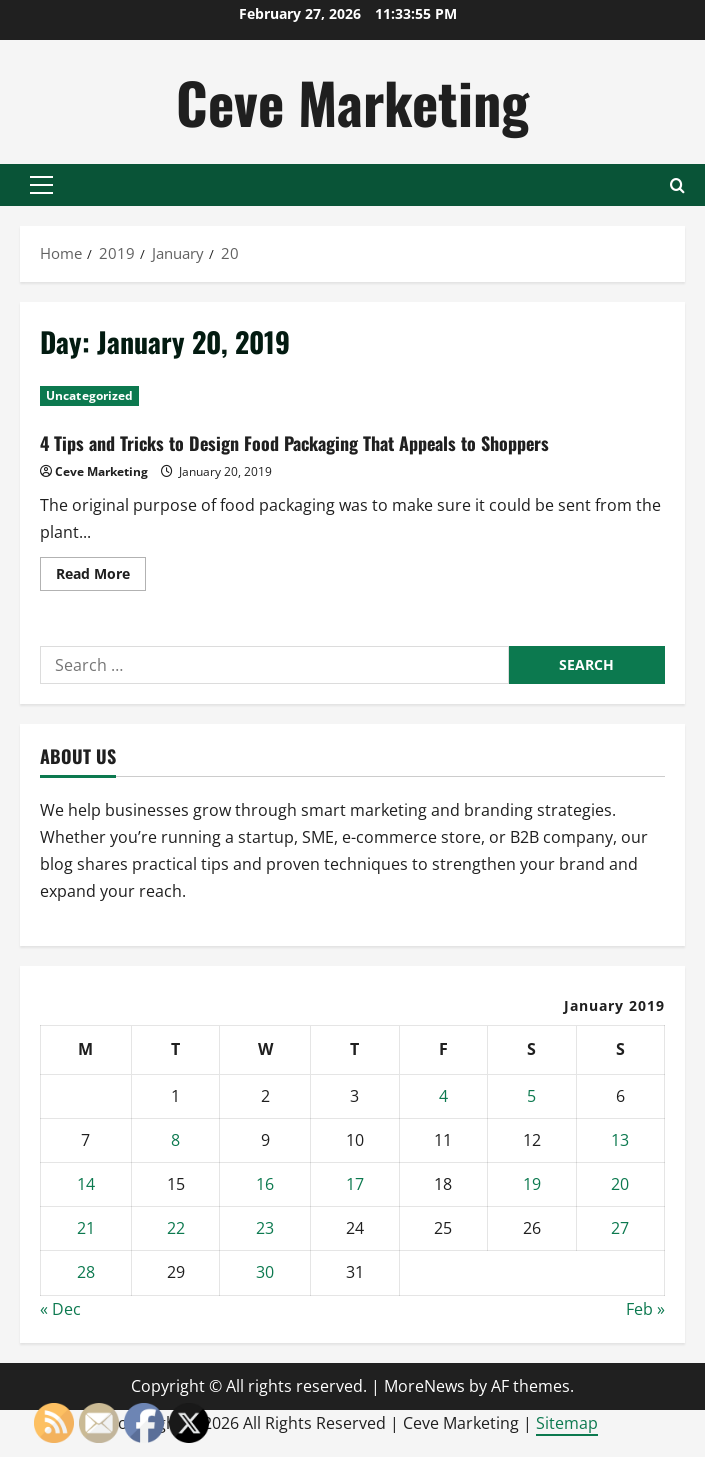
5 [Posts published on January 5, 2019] (531, 1096)
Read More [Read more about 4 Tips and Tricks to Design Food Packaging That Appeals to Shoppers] (101, 577)
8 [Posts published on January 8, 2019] (175, 1140)
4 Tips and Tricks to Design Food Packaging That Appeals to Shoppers (294, 443)
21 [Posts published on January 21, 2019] (86, 1228)
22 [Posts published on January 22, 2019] (176, 1228)
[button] (41, 185)
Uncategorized (89, 395)
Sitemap (567, 1423)
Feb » (645, 1309)
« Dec (60, 1309)
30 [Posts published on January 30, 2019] (265, 1272)
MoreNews (424, 1386)
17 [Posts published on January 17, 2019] (355, 1184)
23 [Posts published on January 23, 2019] (265, 1228)
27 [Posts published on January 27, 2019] (620, 1228)
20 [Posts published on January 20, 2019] (620, 1184)
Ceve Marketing (352, 101)
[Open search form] (677, 185)
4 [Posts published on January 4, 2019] (443, 1096)
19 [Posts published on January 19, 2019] (532, 1184)
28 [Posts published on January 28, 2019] (86, 1272)
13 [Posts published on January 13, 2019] (620, 1140)
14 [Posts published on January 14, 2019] (86, 1184)
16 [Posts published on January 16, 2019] (265, 1184)
